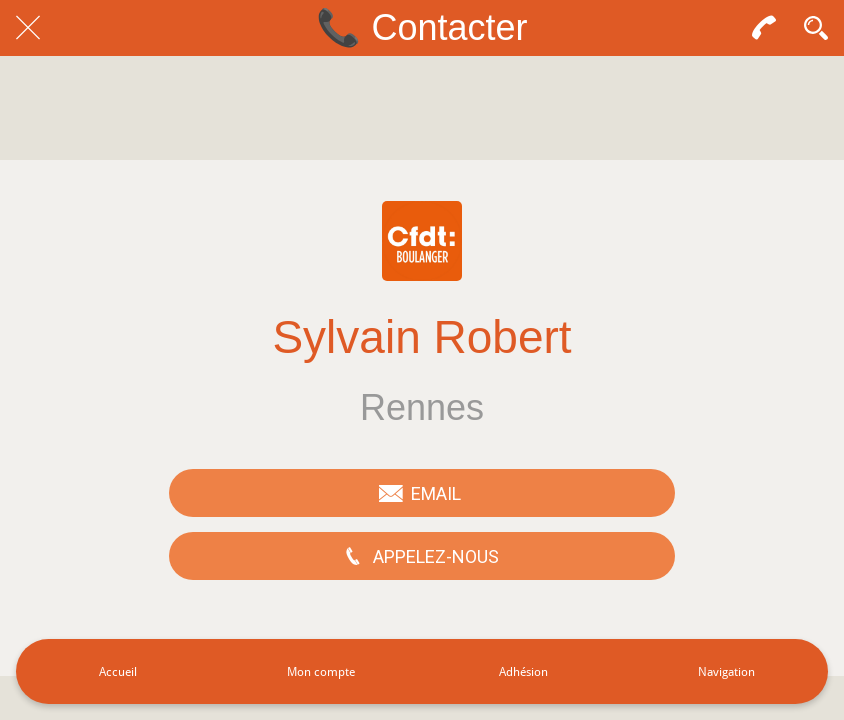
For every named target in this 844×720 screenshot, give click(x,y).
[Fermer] (28, 28)
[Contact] (764, 28)
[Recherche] (816, 28)
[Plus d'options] (726, 671)
